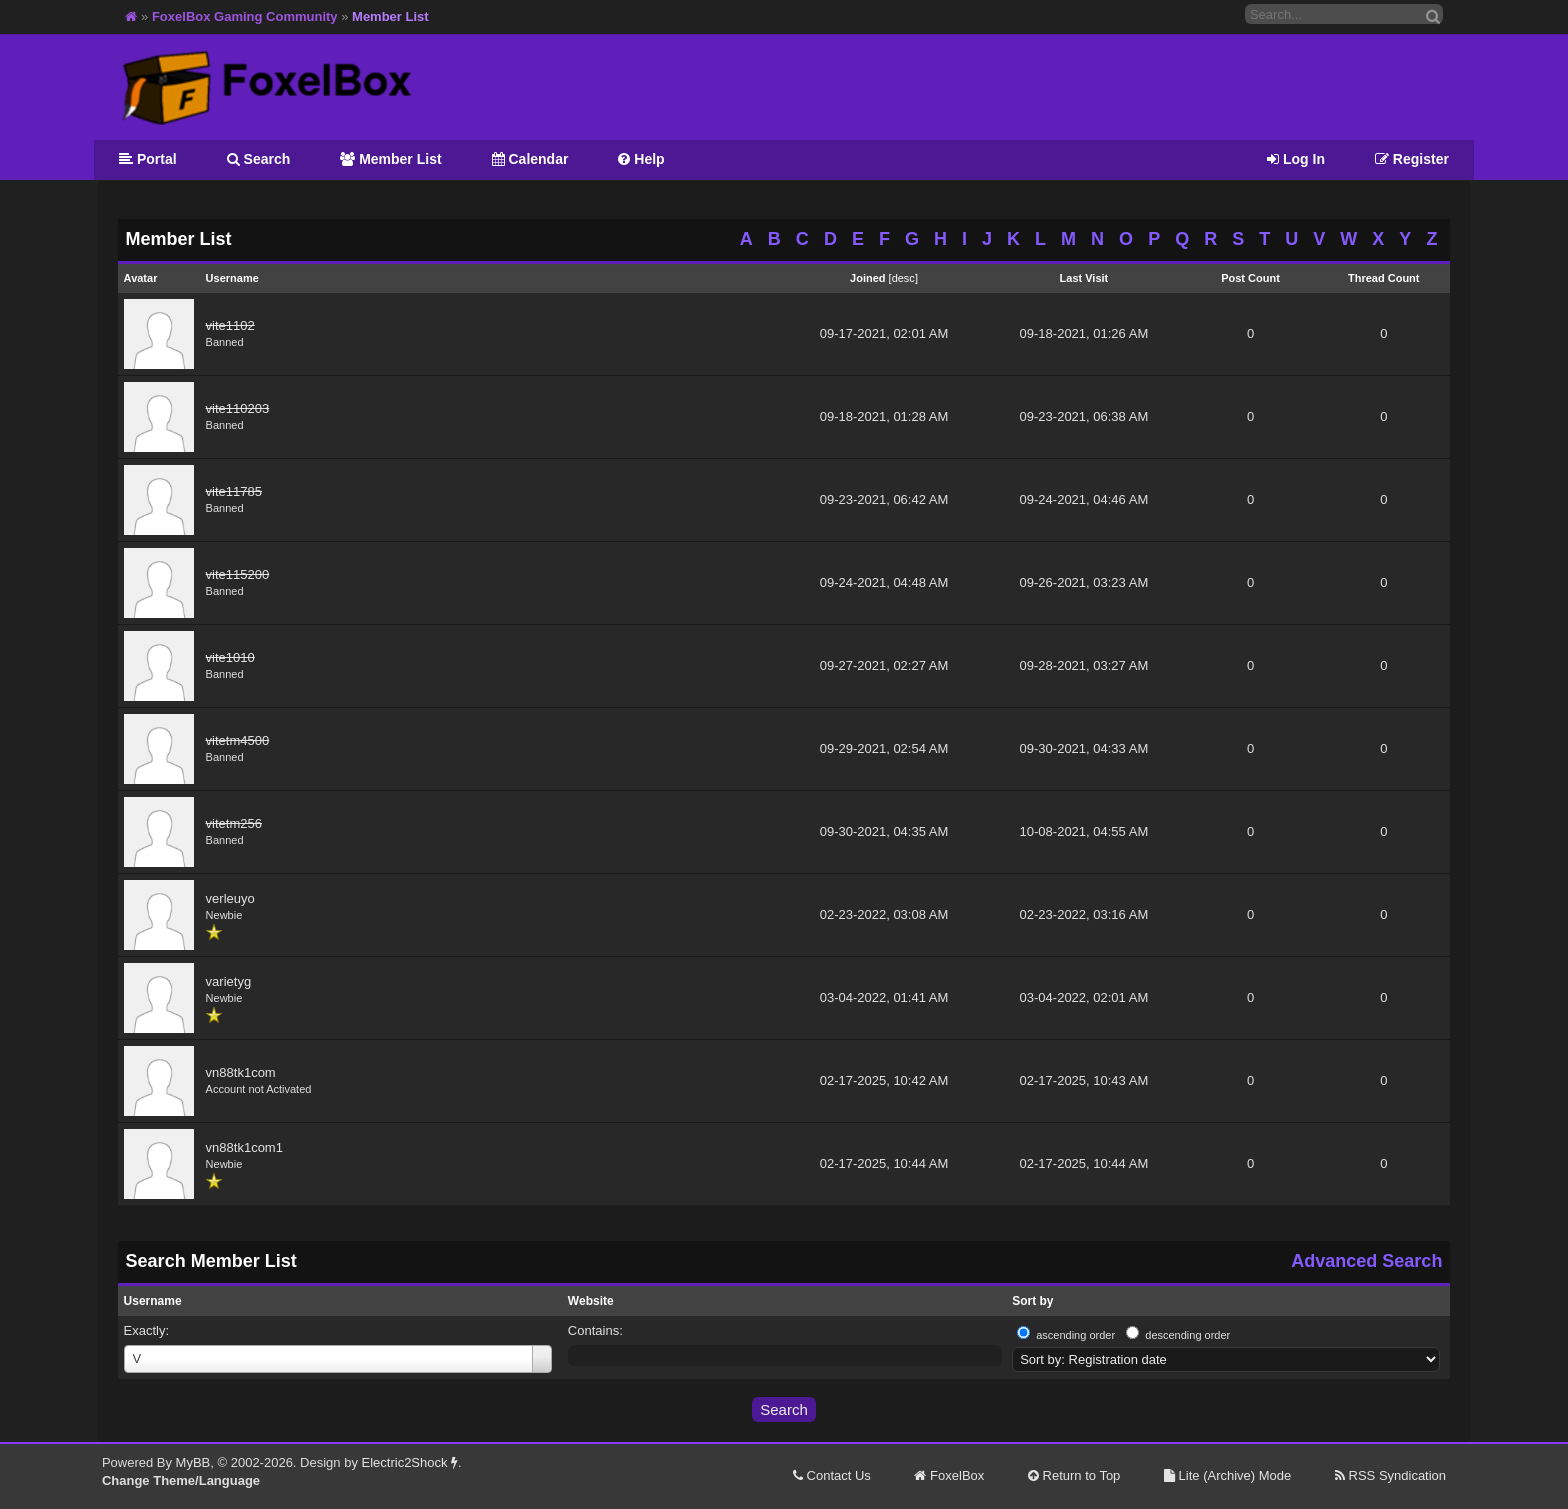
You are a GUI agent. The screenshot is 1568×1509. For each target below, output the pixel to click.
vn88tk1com (241, 1072)
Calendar (530, 159)
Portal (148, 159)
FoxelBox (949, 1475)
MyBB (193, 1462)
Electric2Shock (410, 1462)
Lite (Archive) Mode (1227, 1475)
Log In (1296, 159)
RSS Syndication (1390, 1475)
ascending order (1075, 1335)
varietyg (229, 981)
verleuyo (230, 898)
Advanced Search (1366, 1261)
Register (1412, 159)
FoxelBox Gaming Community (245, 16)
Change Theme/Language (181, 1480)
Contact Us (832, 1475)
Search (259, 159)
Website (591, 1301)
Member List (390, 159)
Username (153, 1301)
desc (903, 278)
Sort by (1032, 1301)
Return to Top (1074, 1475)
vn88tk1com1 (244, 1147)
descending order (1187, 1335)
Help (641, 159)
